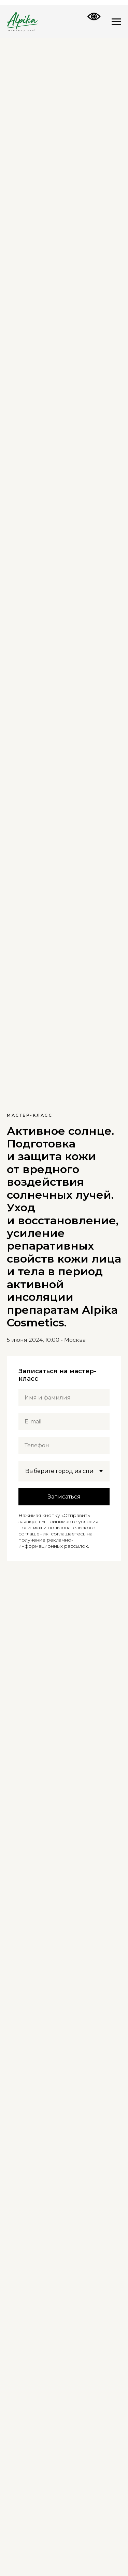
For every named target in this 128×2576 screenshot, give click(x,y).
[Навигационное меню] (116, 21)
